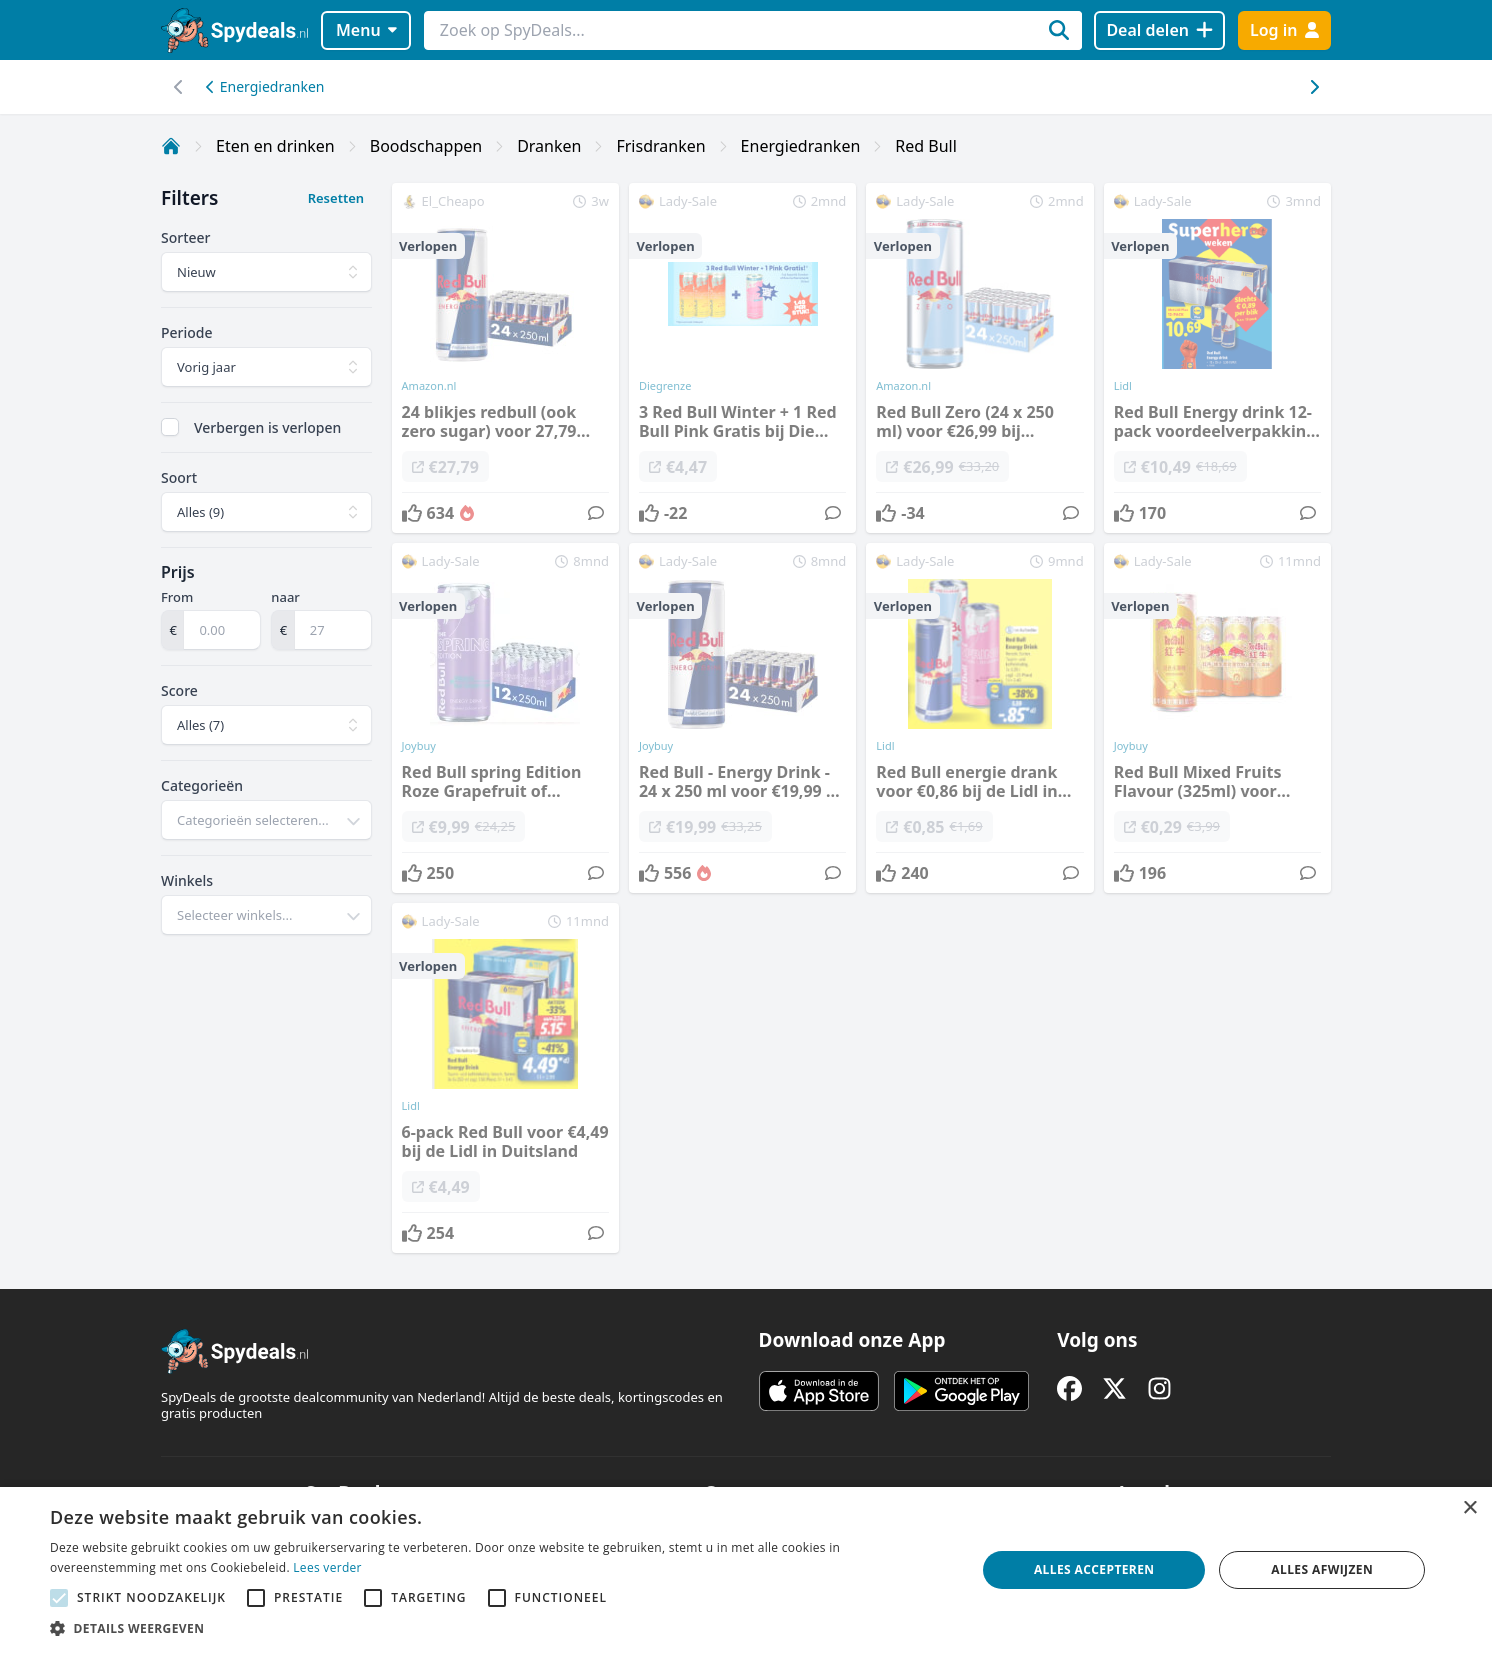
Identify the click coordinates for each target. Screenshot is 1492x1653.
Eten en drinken (275, 146)
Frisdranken (660, 146)
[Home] (171, 146)
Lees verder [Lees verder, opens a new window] (327, 1567)
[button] (499, 1628)
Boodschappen (426, 146)
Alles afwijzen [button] (1322, 1569)
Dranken (549, 146)
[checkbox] (170, 427)
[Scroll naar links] (1313, 87)
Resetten (336, 198)
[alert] (746, 1570)
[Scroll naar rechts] (178, 87)
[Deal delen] (1159, 30)
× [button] (1469, 1508)
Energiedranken (265, 86)
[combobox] (266, 820)
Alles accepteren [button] (1094, 1569)
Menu (366, 30)
